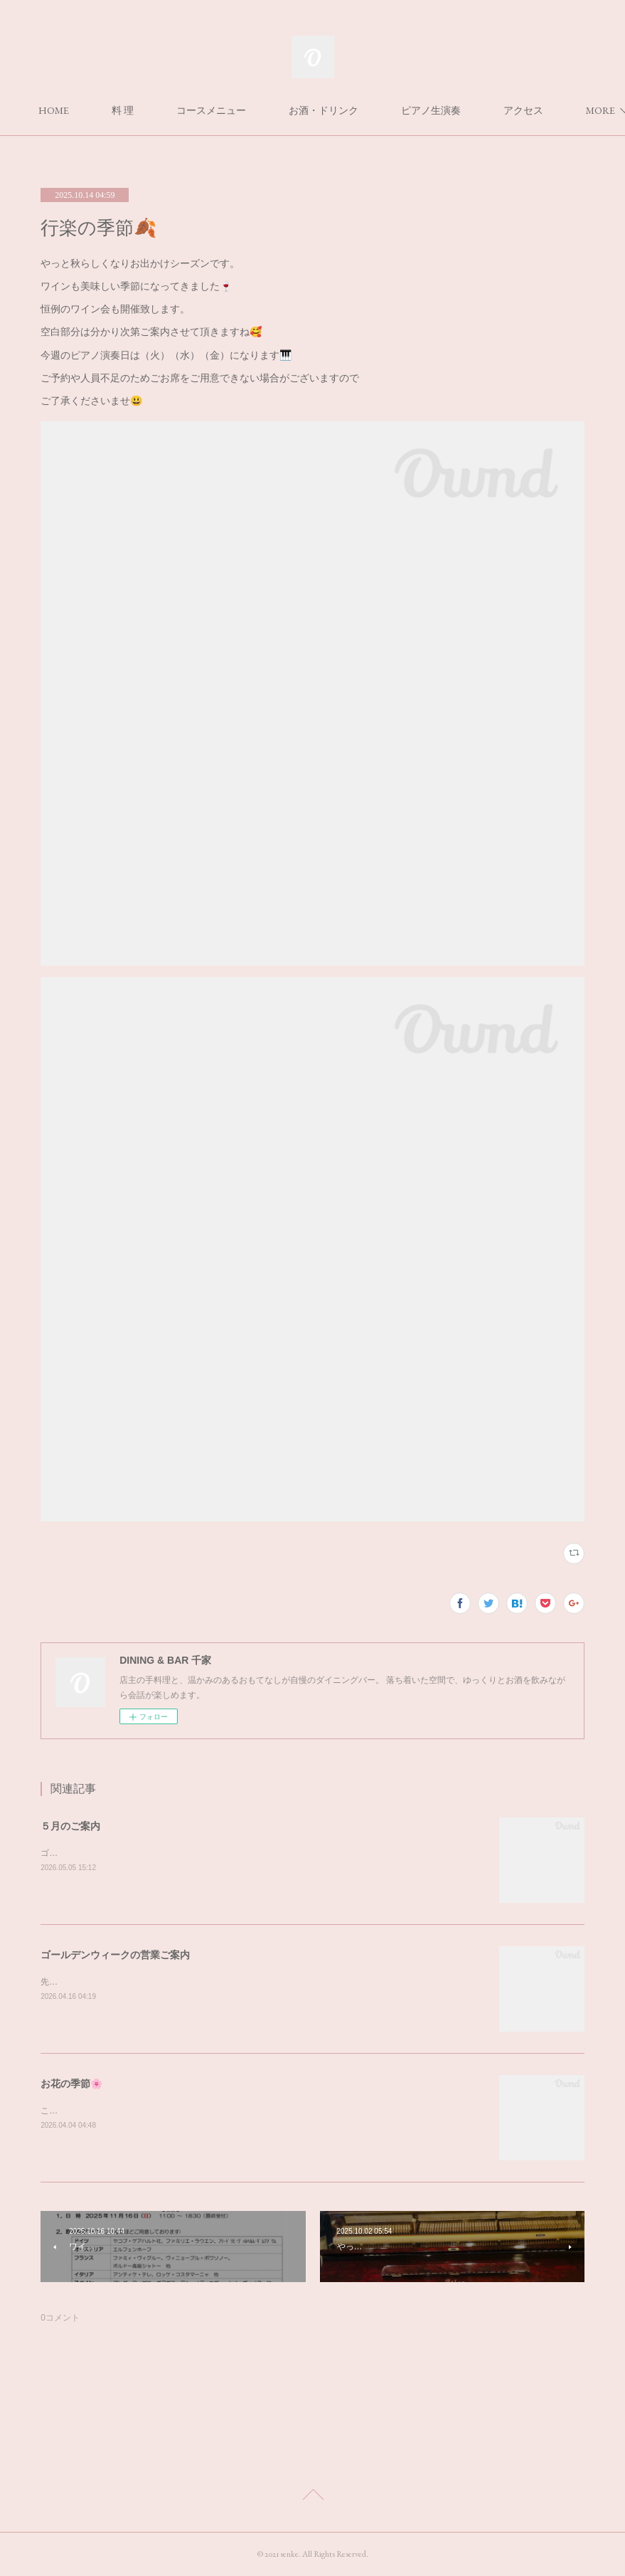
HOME (125, 110)
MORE (487, 110)
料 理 (194, 110)
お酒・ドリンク (395, 110)
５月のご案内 (70, 1826)
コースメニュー (283, 110)
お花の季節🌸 (71, 2083)
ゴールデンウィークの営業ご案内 (115, 1954)
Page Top (312, 2497)
